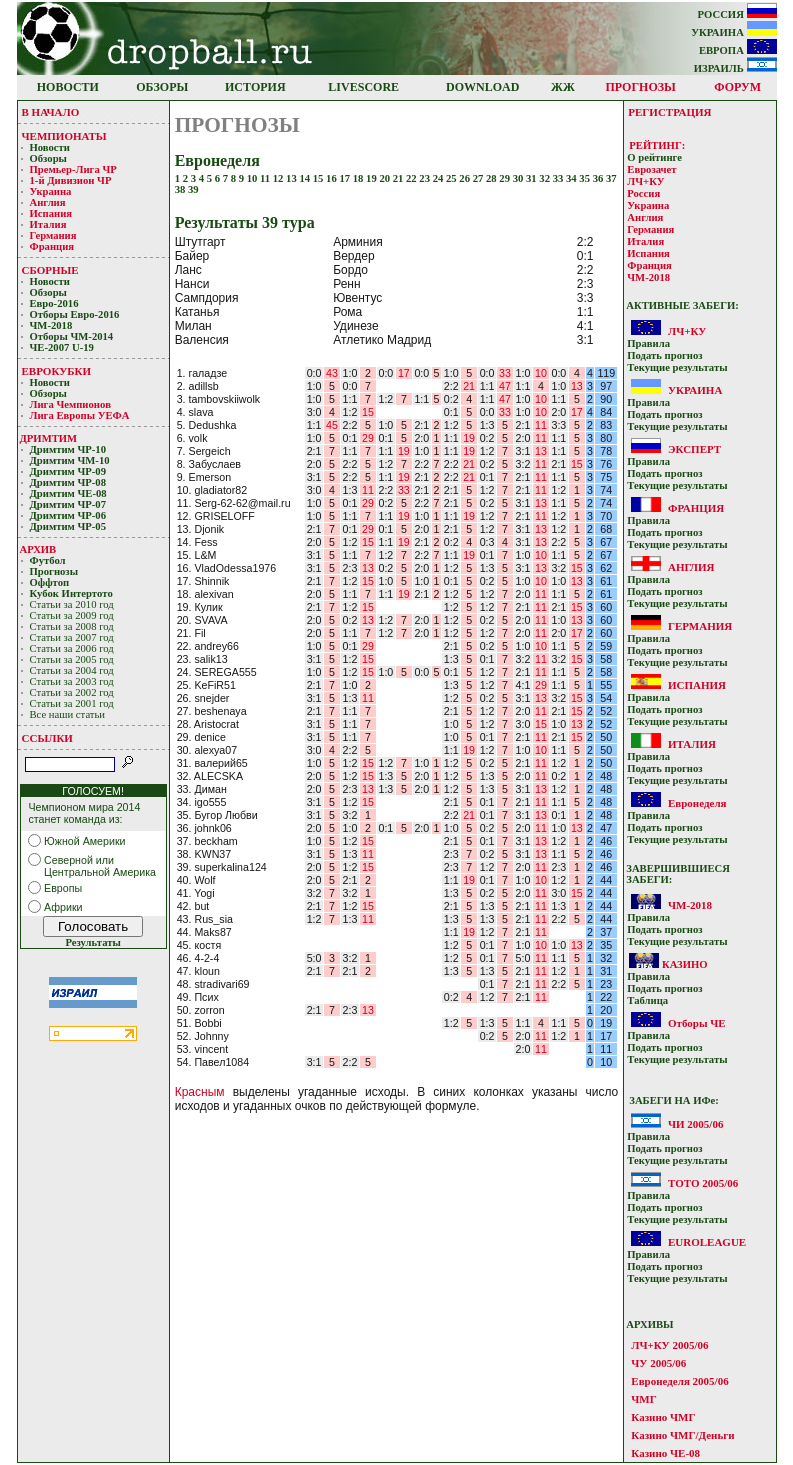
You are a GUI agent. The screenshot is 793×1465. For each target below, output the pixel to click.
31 (532, 178)
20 (385, 178)
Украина (51, 191)
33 (559, 178)
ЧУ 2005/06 (658, 1363)
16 (332, 178)
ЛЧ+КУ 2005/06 (669, 1345)
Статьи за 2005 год (72, 659)
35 (585, 178)
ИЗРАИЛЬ (735, 68)
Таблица (647, 1000)
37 (611, 178)
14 (305, 178)
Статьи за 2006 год (72, 648)
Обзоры (48, 158)
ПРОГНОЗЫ (641, 87)
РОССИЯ (737, 14)
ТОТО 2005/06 (703, 1183)
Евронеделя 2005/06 (679, 1381)
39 (193, 189)
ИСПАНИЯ (697, 685)
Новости (50, 147)
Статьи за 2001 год (72, 703)
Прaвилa (648, 343)
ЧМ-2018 (51, 325)
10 (253, 178)
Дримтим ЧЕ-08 (68, 493)
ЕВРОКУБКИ (57, 371)
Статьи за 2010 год (72, 604)
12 (279, 178)
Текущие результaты (677, 367)
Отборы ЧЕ (697, 1023)
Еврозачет (651, 169)
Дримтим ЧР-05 (68, 526)
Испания (51, 213)
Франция (52, 246)
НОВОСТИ (68, 87)
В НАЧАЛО (51, 112)
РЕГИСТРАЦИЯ (669, 112)
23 (425, 178)
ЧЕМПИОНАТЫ (64, 136)
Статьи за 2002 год (72, 692)
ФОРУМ (737, 87)
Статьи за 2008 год (72, 626)
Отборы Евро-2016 (75, 314)
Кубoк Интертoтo (73, 593)
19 (372, 178)
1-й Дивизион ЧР (72, 180)
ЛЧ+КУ (645, 181)
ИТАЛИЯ (692, 744)
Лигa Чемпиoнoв (72, 404)
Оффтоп (50, 582)
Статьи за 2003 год (72, 681)
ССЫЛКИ (47, 738)
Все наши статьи (68, 714)
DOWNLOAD (482, 87)
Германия (53, 235)
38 (181, 189)
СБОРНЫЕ (50, 270)
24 (439, 178)
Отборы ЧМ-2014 (72, 336)
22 (412, 178)
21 (399, 178)
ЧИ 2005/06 (695, 1124)
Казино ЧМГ (663, 1417)
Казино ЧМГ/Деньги (682, 1435)
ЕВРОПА (738, 50)
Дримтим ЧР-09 (68, 471)
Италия (48, 224)
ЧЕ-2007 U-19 (62, 347)
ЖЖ (563, 87)
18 (359, 178)
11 (266, 178)
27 (479, 178)
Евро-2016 (54, 303)
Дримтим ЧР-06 (68, 515)
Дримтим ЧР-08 (68, 482)
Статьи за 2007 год (72, 637)
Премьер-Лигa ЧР (75, 169)
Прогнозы (54, 571)
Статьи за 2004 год (72, 670)
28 (492, 178)
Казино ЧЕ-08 (665, 1453)
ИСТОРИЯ (255, 87)
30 (519, 178)
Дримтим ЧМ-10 (70, 460)
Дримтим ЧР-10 (68, 449)
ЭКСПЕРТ (694, 449)
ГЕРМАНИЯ (700, 626)
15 (319, 178)
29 (505, 178)
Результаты (92, 942)
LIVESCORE (363, 87)
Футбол (48, 560)
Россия (643, 193)
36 (599, 178)
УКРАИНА (733, 32)
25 (452, 178)
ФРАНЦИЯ (696, 508)
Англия (48, 202)
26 (465, 178)
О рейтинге (654, 157)
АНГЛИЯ (691, 567)
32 (545, 178)
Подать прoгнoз (664, 355)
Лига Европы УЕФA (81, 415)
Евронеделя (697, 803)
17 (345, 178)
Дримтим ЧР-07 (68, 504)
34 (572, 178)
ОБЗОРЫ (162, 87)
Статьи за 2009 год (72, 615)
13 (292, 178)
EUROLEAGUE (707, 1242)
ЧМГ (643, 1399)
